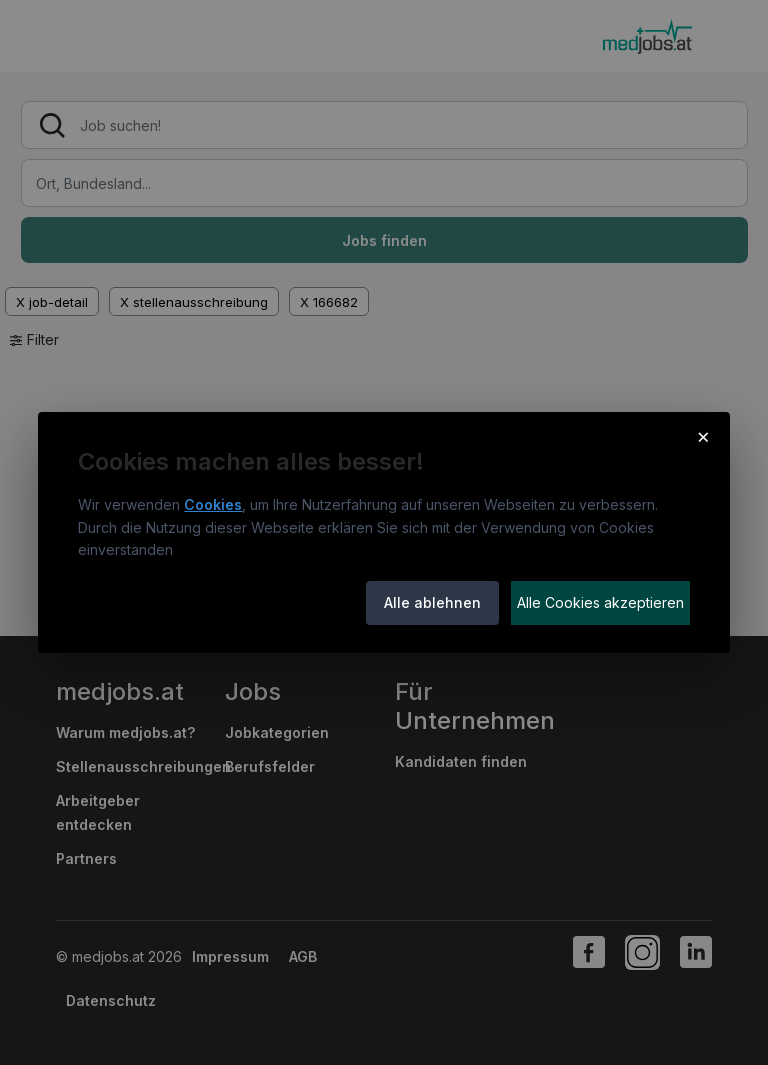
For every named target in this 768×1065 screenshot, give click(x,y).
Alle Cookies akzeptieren (600, 602)
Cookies (213, 504)
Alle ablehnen (432, 602)
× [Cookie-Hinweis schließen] (703, 436)
